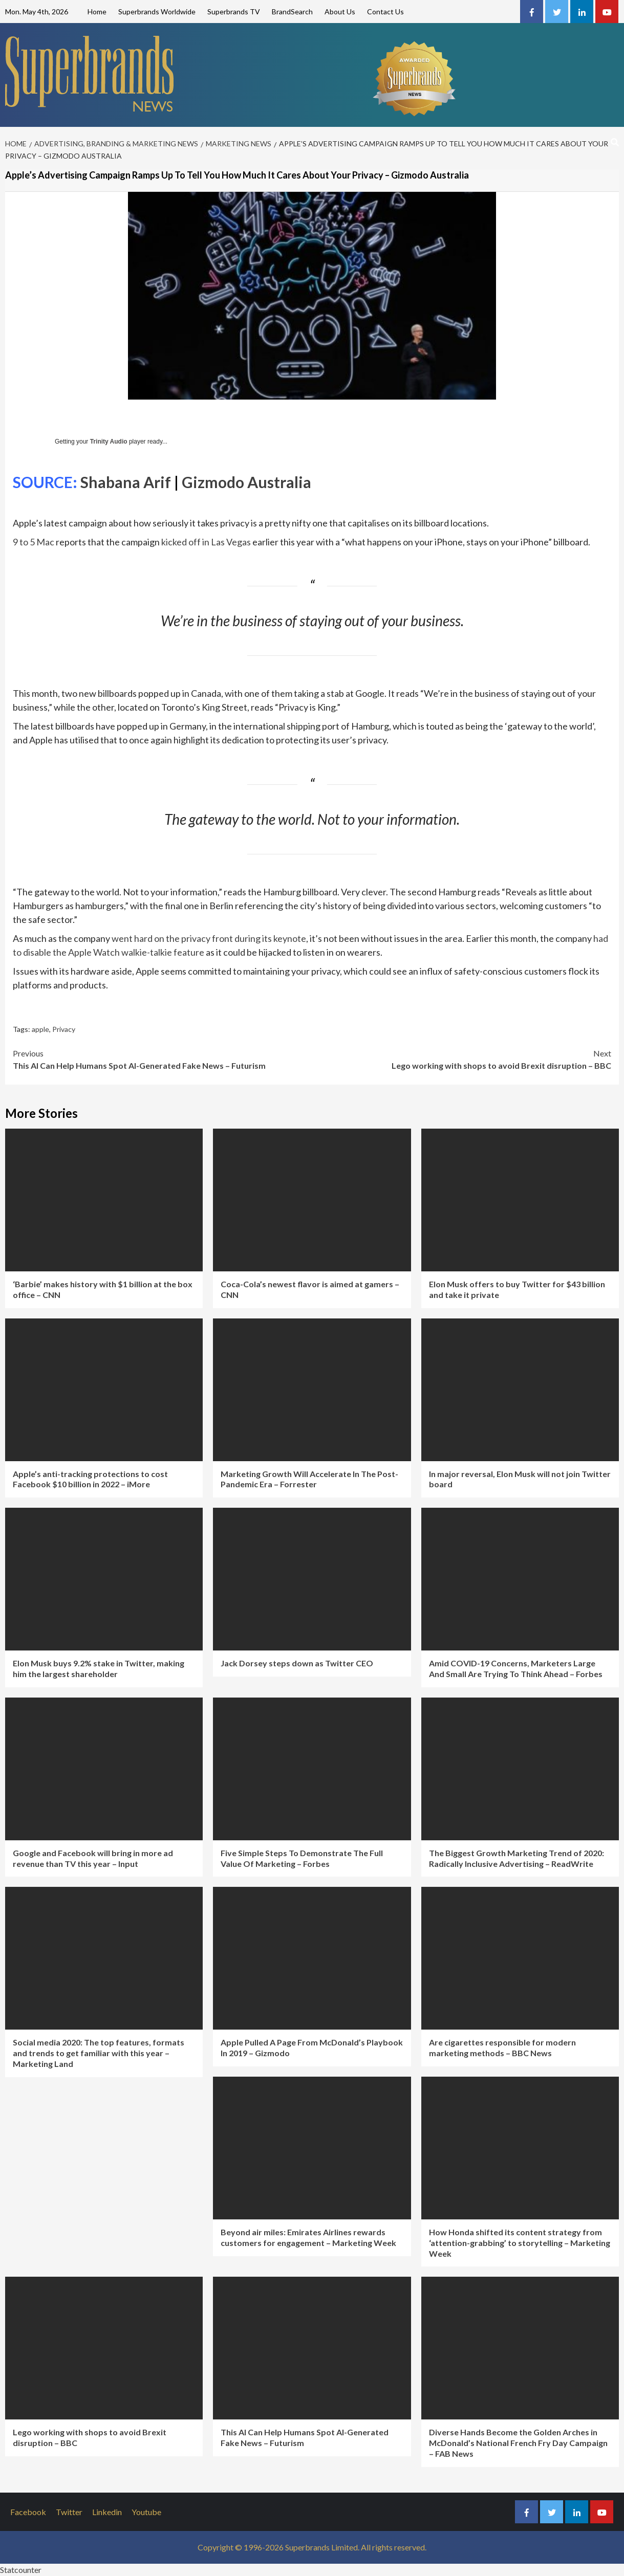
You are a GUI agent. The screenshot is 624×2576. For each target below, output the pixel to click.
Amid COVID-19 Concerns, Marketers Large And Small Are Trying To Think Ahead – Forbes (516, 1668)
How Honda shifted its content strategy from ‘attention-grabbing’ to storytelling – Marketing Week (519, 2242)
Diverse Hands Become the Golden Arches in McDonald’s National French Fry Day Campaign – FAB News (518, 2442)
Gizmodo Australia (246, 482)
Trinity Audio (108, 441)
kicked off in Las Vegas (206, 541)
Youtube (146, 2512)
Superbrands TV (233, 11)
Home (97, 11)
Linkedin (107, 2512)
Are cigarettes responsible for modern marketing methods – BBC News (502, 2047)
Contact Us (385, 11)
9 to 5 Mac (33, 541)
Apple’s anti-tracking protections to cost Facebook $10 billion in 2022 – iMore (90, 1479)
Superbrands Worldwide (157, 11)
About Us (340, 11)
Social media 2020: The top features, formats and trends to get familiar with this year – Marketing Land (98, 2052)
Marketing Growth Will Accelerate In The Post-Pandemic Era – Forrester (309, 1479)
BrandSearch (292, 11)
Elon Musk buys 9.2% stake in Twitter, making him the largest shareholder (98, 1668)
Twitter (69, 2512)
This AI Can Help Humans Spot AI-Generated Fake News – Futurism (162, 1058)
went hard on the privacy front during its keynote (209, 938)
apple (40, 1029)
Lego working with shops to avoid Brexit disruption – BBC (462, 1058)
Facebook (28, 2512)
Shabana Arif (125, 482)
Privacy (63, 1029)
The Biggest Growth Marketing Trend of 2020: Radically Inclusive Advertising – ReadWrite (516, 1858)
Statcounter (20, 2569)
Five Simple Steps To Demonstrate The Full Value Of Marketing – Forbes (302, 1858)
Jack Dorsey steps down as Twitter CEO (297, 1663)
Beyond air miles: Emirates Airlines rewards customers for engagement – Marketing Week (308, 2237)
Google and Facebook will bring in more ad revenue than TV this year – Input (93, 1858)
